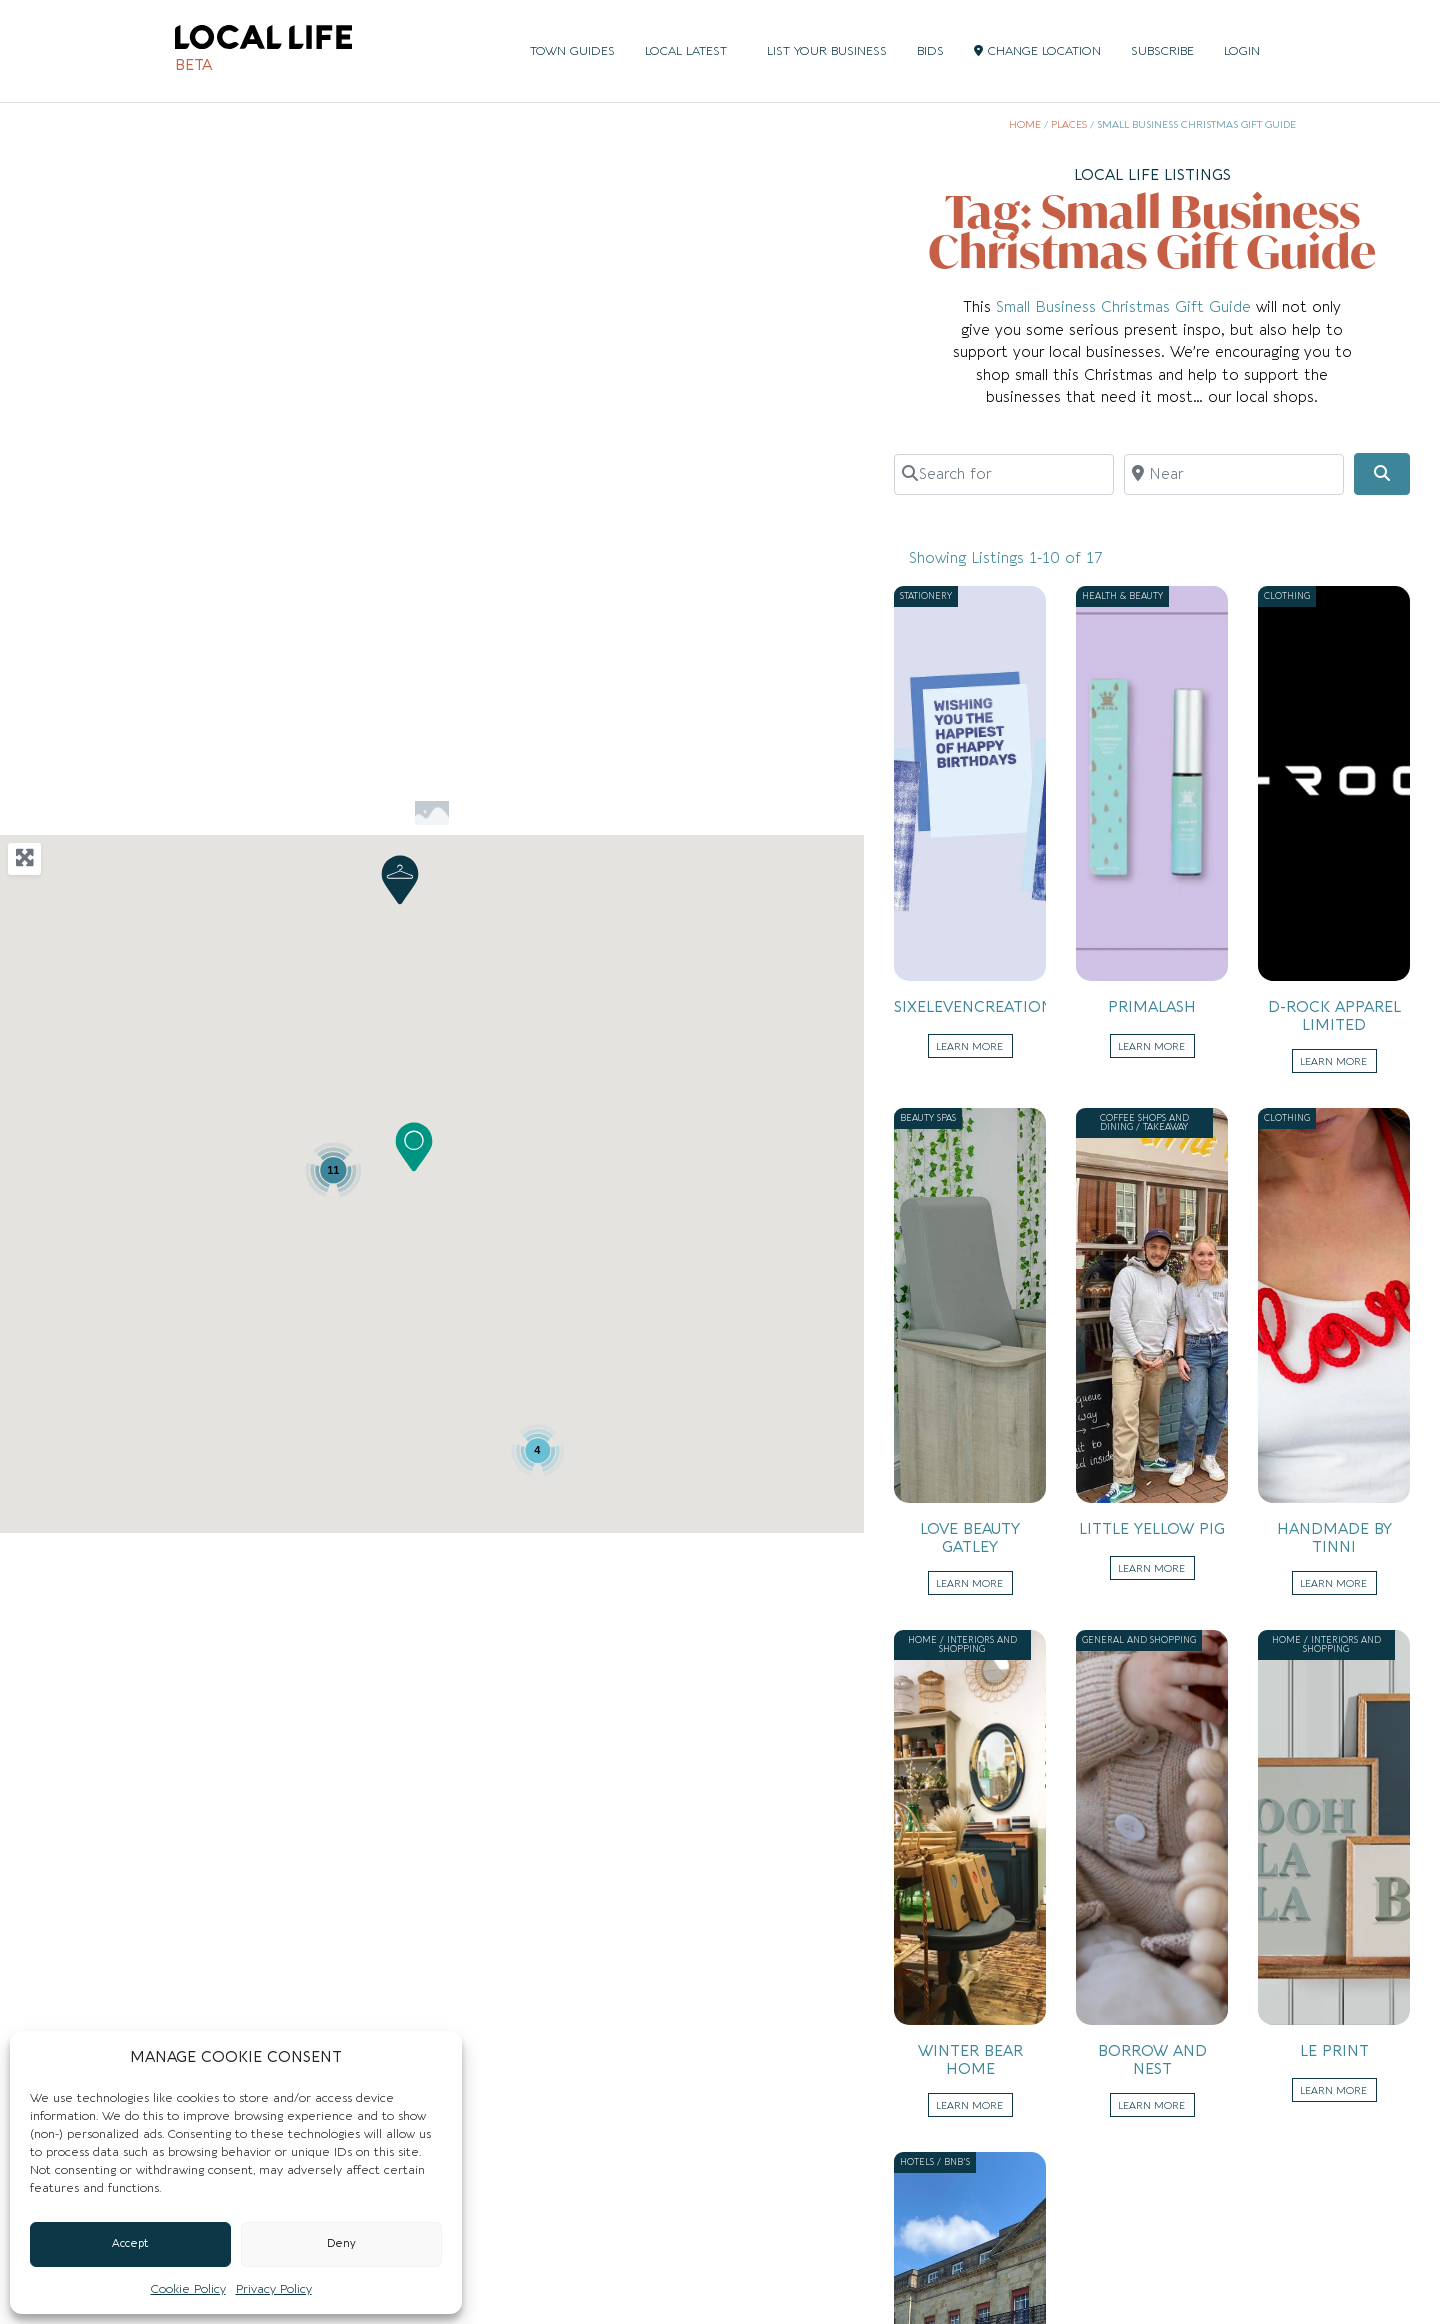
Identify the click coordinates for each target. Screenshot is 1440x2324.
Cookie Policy (188, 2289)
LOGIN (1242, 51)
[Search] (1382, 474)
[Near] (1234, 474)
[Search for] (1004, 474)
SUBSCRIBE (1162, 51)
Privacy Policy (274, 2289)
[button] (414, 1147)
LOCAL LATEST (691, 51)
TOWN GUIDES (572, 51)
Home (1025, 125)
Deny (341, 2243)
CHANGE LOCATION (1037, 51)
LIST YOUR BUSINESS (827, 51)
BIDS (930, 51)
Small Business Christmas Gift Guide (1123, 307)
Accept (130, 2243)
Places (1069, 125)
